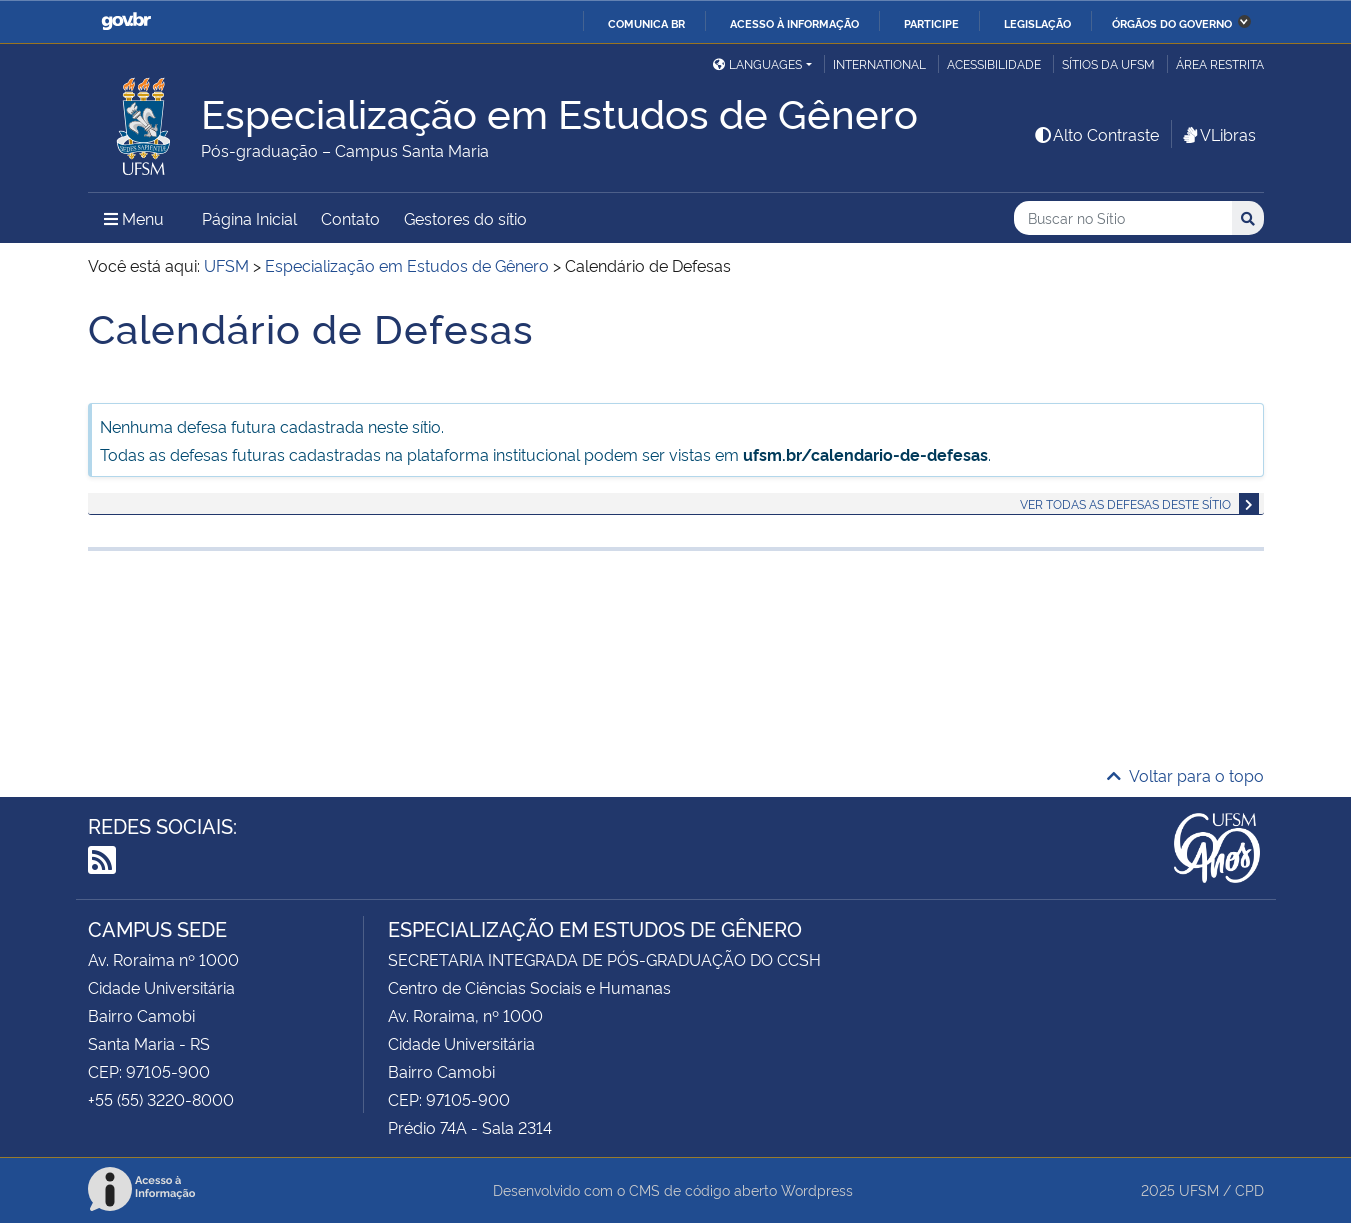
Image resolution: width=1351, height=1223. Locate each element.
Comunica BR (646, 23)
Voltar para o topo (1185, 775)
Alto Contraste (1096, 134)
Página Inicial (249, 218)
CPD (1249, 1189)
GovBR (126, 21)
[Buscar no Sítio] (1123, 218)
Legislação (1037, 23)
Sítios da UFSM (1108, 63)
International (879, 63)
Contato (350, 218)
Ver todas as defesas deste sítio (1125, 503)
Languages (757, 63)
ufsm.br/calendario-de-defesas (865, 454)
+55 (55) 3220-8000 (161, 1099)
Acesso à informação (794, 23)
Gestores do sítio (465, 218)
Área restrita (1220, 63)
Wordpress (817, 1189)
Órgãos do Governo (1172, 23)
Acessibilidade (994, 63)
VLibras (1218, 134)
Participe (931, 23)
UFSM (1199, 1189)
